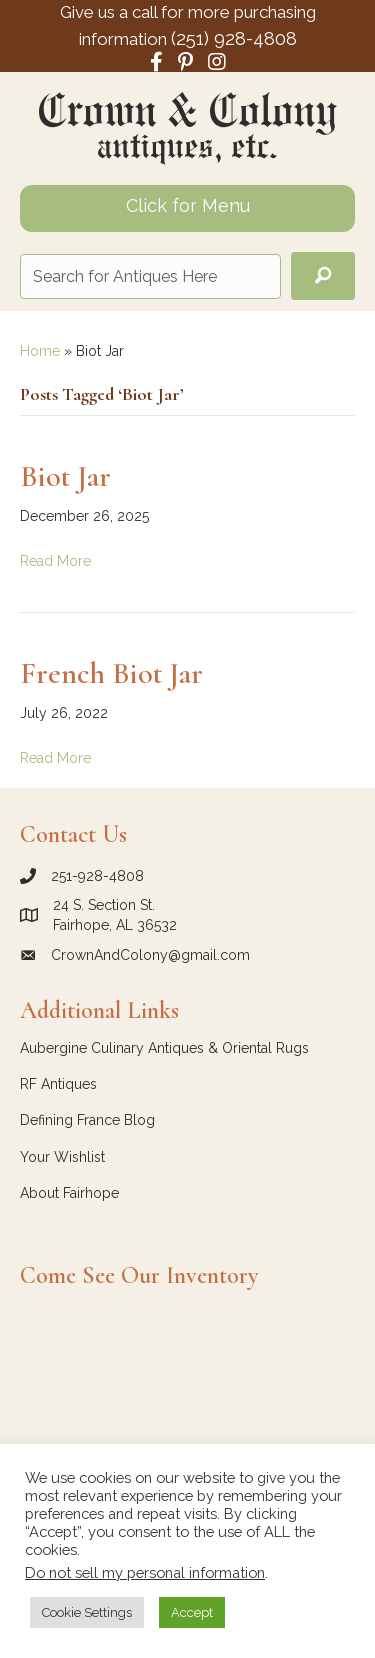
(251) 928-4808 (234, 38)
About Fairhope (69, 1193)
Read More (55, 561)
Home (40, 351)
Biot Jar (65, 476)
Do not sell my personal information (145, 1572)
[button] (323, 276)
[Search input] (150, 276)
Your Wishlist (62, 1157)
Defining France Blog (87, 1120)
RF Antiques (58, 1084)
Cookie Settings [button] (87, 1612)
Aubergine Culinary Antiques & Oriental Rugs (164, 1048)
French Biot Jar (111, 673)
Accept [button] (192, 1612)
